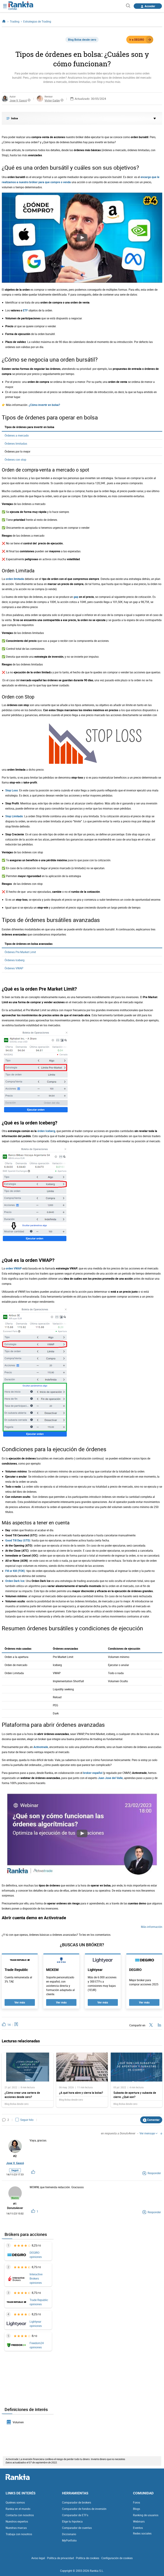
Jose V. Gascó (18, 100)
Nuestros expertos (17, 2522)
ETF (25, 310)
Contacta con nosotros (20, 2516)
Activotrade (40, 1747)
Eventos (138, 2528)
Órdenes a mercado (17, 435)
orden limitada (15, 579)
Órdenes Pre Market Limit (20, 952)
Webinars (139, 2522)
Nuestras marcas (16, 2528)
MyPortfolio (69, 2541)
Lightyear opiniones (36, 2324)
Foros (136, 2503)
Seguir (15, 2170)
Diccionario (69, 2535)
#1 (15, 2204)
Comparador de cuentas (77, 2528)
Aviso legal (38, 2559)
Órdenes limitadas (16, 443)
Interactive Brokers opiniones (36, 2279)
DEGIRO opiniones (36, 2255)
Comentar (151, 2120)
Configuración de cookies (117, 2559)
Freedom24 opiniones (37, 2346)
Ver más (19, 2002)
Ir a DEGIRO (141, 39)
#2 (15, 2156)
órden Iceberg (46, 1131)
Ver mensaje (148, 2133)
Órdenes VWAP (14, 968)
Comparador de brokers (76, 2503)
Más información (151, 1927)
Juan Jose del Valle (110, 1778)
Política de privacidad (60, 2559)
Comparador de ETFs (75, 2516)
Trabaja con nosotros (19, 2535)
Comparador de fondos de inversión (84, 2509)
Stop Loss (11, 790)
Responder (151, 2173)
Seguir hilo (24, 2120)
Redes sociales (142, 2534)
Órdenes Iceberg (14, 960)
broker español (92, 1773)
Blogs (136, 2509)
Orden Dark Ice (14, 1581)
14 (9, 2025)
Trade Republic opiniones (39, 2303)
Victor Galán (52, 100)
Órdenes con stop (15, 460)
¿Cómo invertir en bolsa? (44, 405)
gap (76, 597)
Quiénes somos (15, 2503)
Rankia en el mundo (18, 2509)
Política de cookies (87, 2559)
